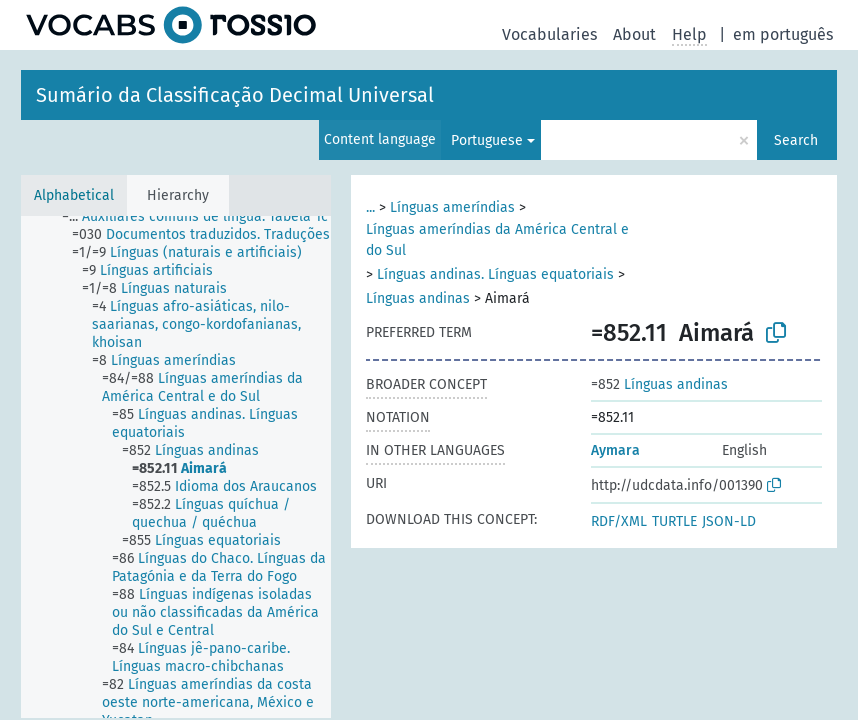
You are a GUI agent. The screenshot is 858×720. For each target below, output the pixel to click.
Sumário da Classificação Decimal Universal (235, 95)
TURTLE (674, 521)
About (634, 34)
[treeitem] (203, 217)
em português (783, 34)
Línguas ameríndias (452, 207)
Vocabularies (549, 34)
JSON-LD (729, 521)
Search (796, 140)
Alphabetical (74, 195)
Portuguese (487, 140)
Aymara (615, 450)
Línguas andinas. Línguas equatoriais (495, 274)
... (370, 207)
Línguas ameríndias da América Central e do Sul (497, 240)
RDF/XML (619, 521)
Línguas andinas (418, 298)
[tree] (176, 467)
